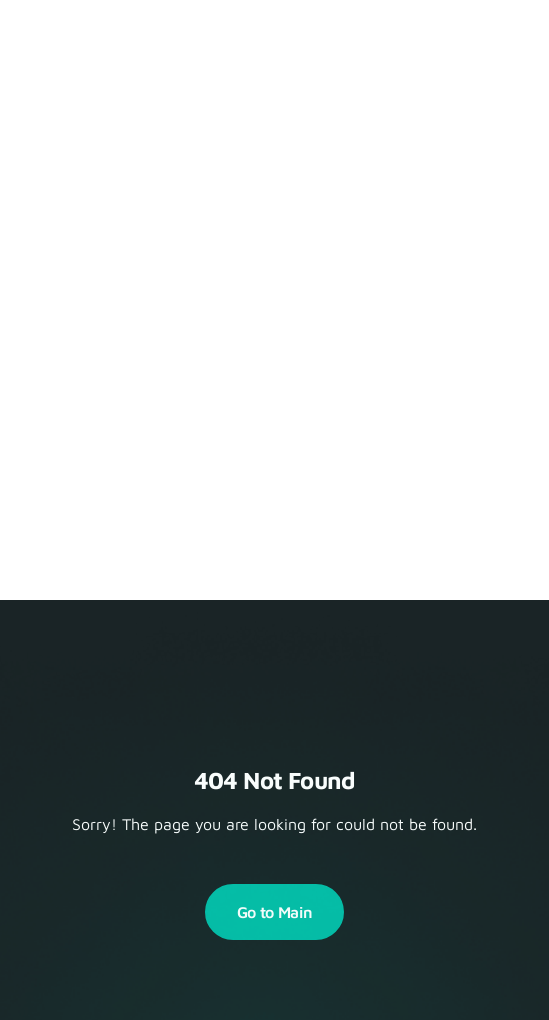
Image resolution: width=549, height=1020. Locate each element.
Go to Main (275, 912)
